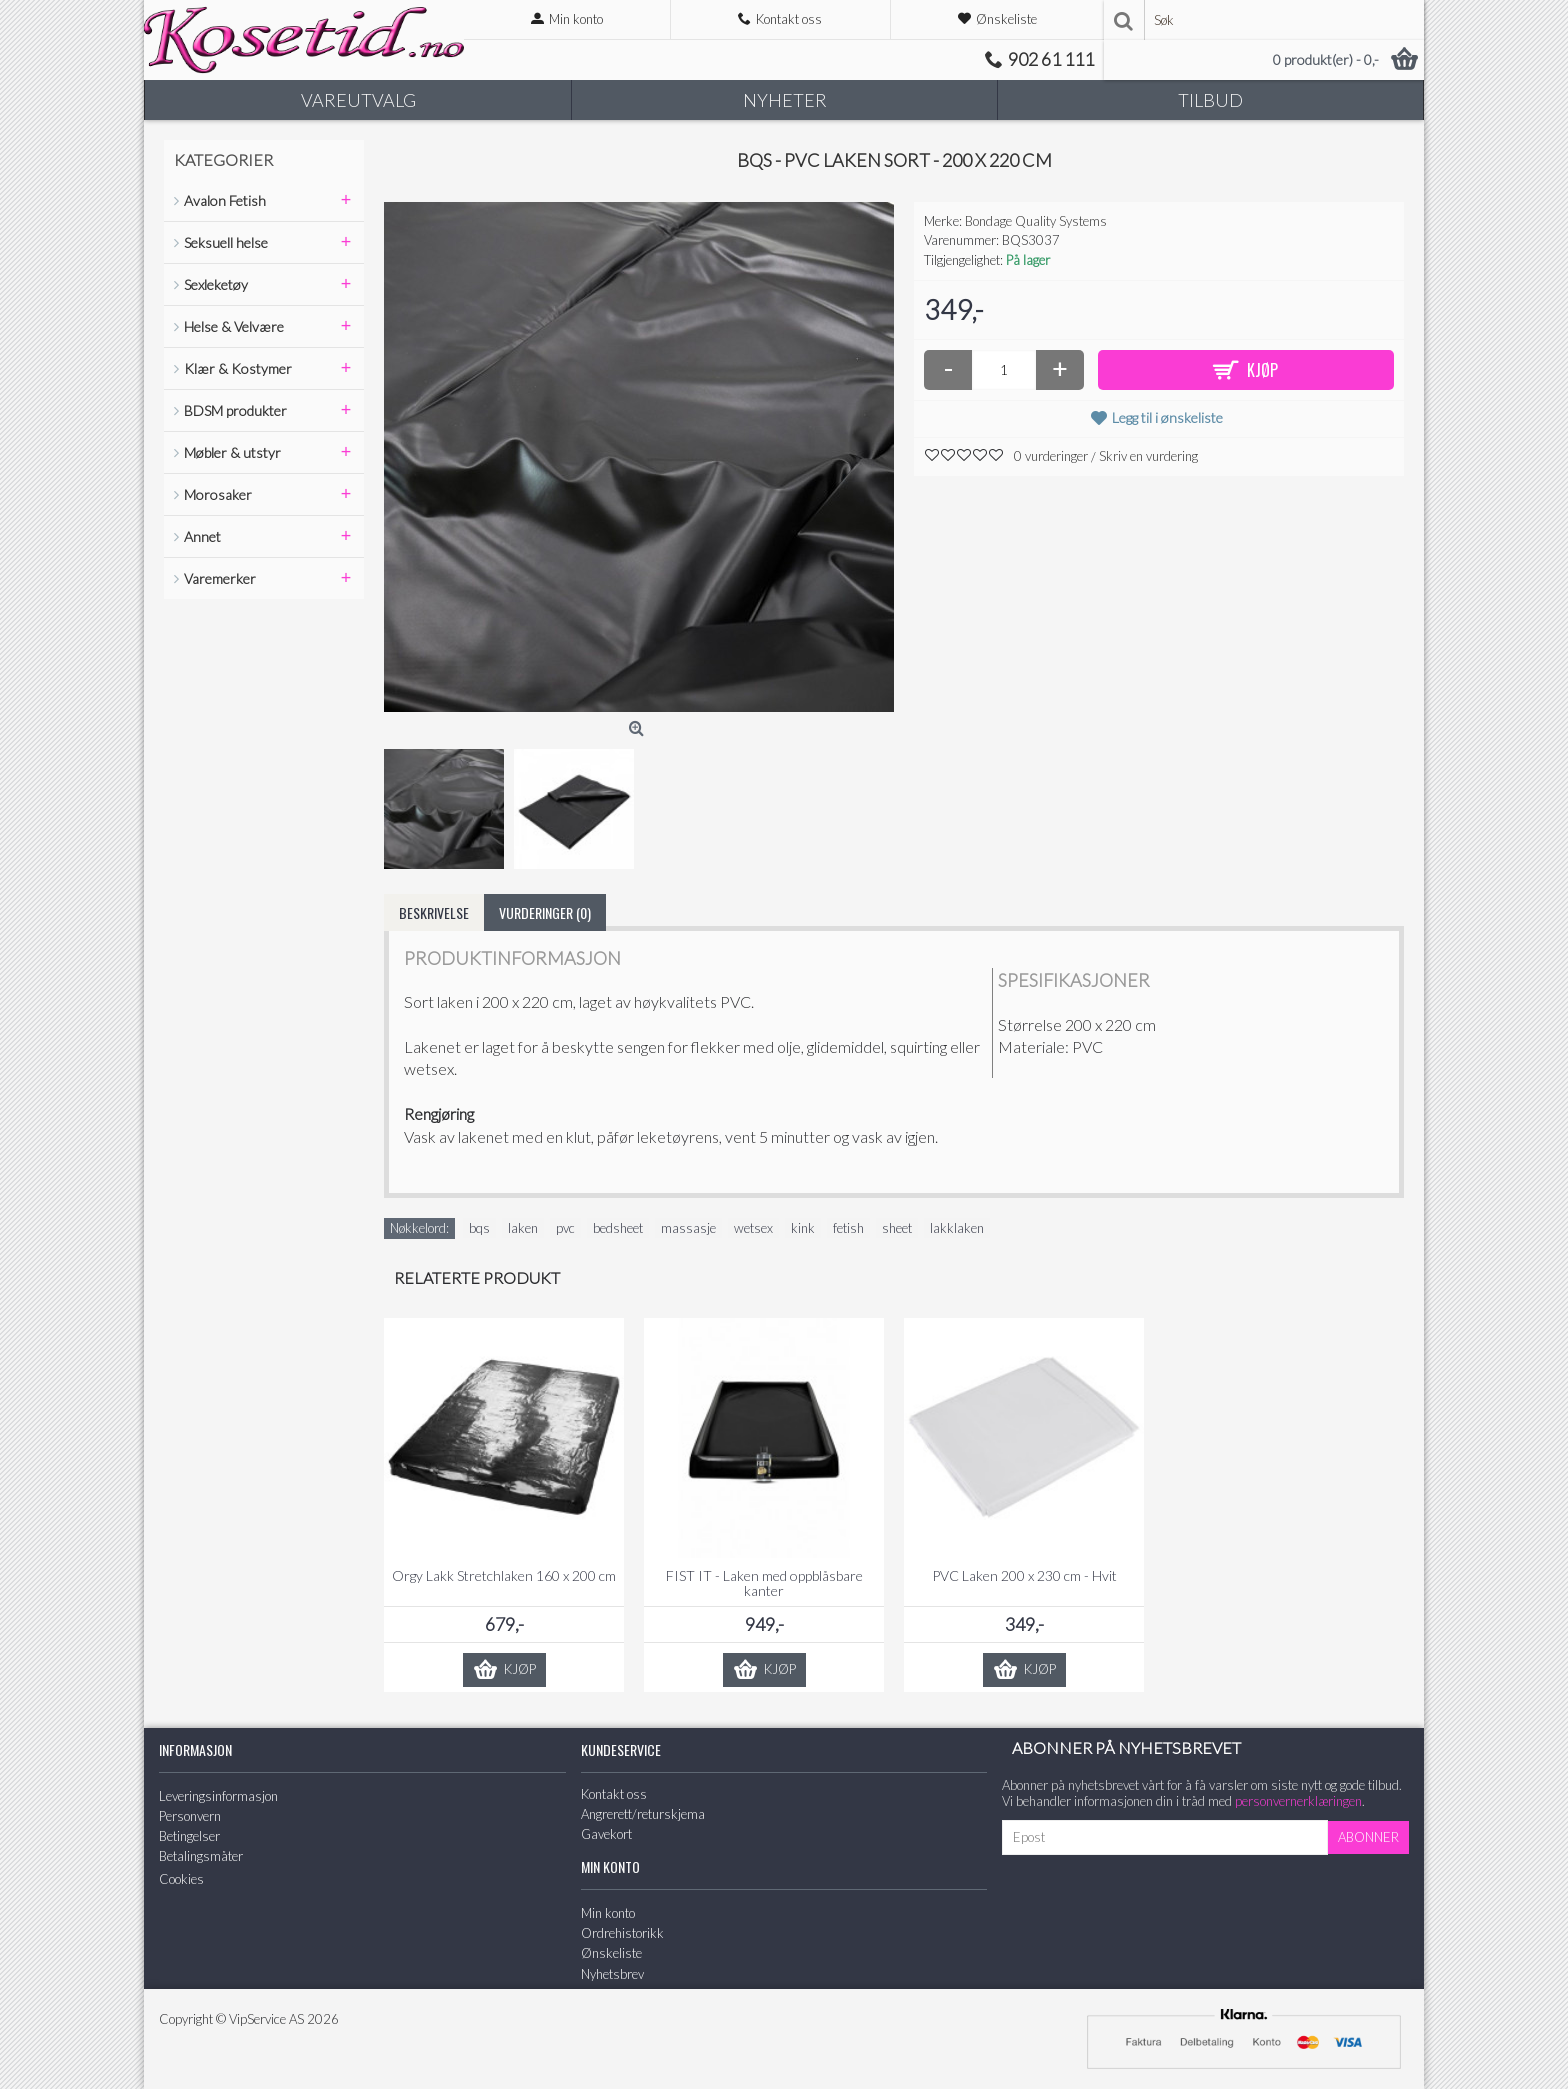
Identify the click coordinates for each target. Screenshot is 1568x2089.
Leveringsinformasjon (218, 1796)
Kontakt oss (614, 1794)
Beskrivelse (434, 912)
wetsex (753, 1228)
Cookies (181, 1879)
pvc (565, 1228)
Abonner (1368, 1837)
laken (523, 1228)
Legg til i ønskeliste (1167, 417)
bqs (479, 1228)
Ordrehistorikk (622, 1933)
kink (803, 1228)
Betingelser (189, 1836)
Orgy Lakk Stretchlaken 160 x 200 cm (504, 1575)
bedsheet (618, 1228)
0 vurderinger (1051, 456)
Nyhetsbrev (612, 1974)
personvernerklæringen (1298, 1801)
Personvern (190, 1816)
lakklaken (957, 1228)
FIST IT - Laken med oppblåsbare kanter (764, 1583)
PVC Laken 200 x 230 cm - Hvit (1024, 1575)
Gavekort (606, 1834)
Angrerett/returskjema (643, 1814)
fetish (848, 1228)
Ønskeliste (611, 1953)
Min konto (608, 1913)
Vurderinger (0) (545, 912)
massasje (688, 1228)
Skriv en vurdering (1148, 456)
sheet (897, 1228)
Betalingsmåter (201, 1856)
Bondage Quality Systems (1036, 221)
